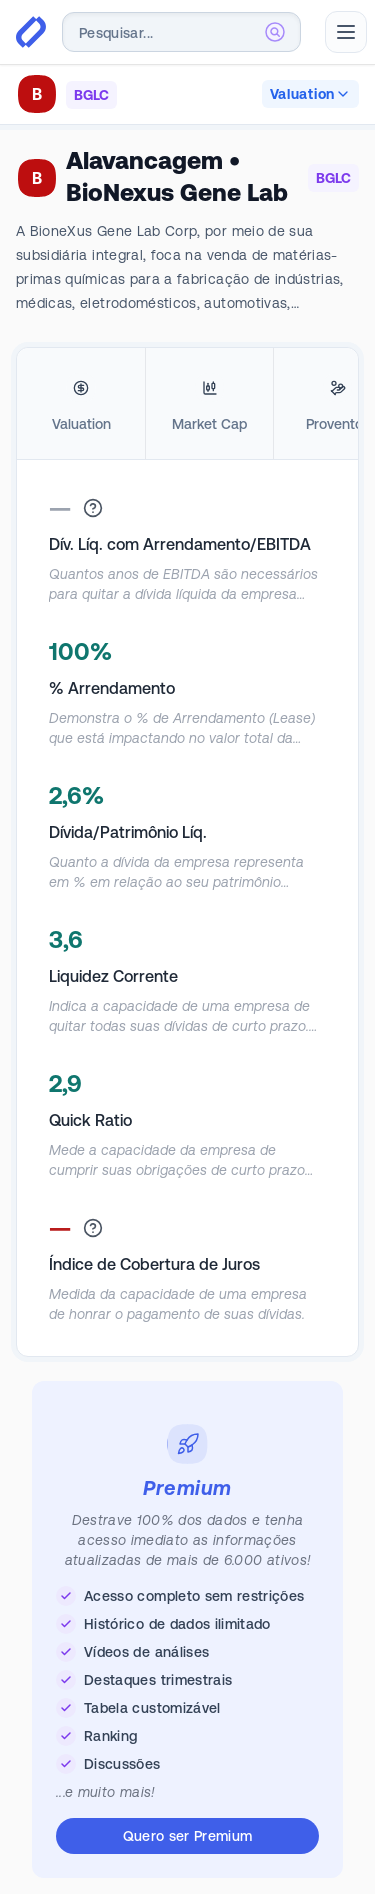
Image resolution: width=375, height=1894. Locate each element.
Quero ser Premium (188, 1836)
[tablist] (187, 404)
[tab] (81, 404)
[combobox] (181, 32)
